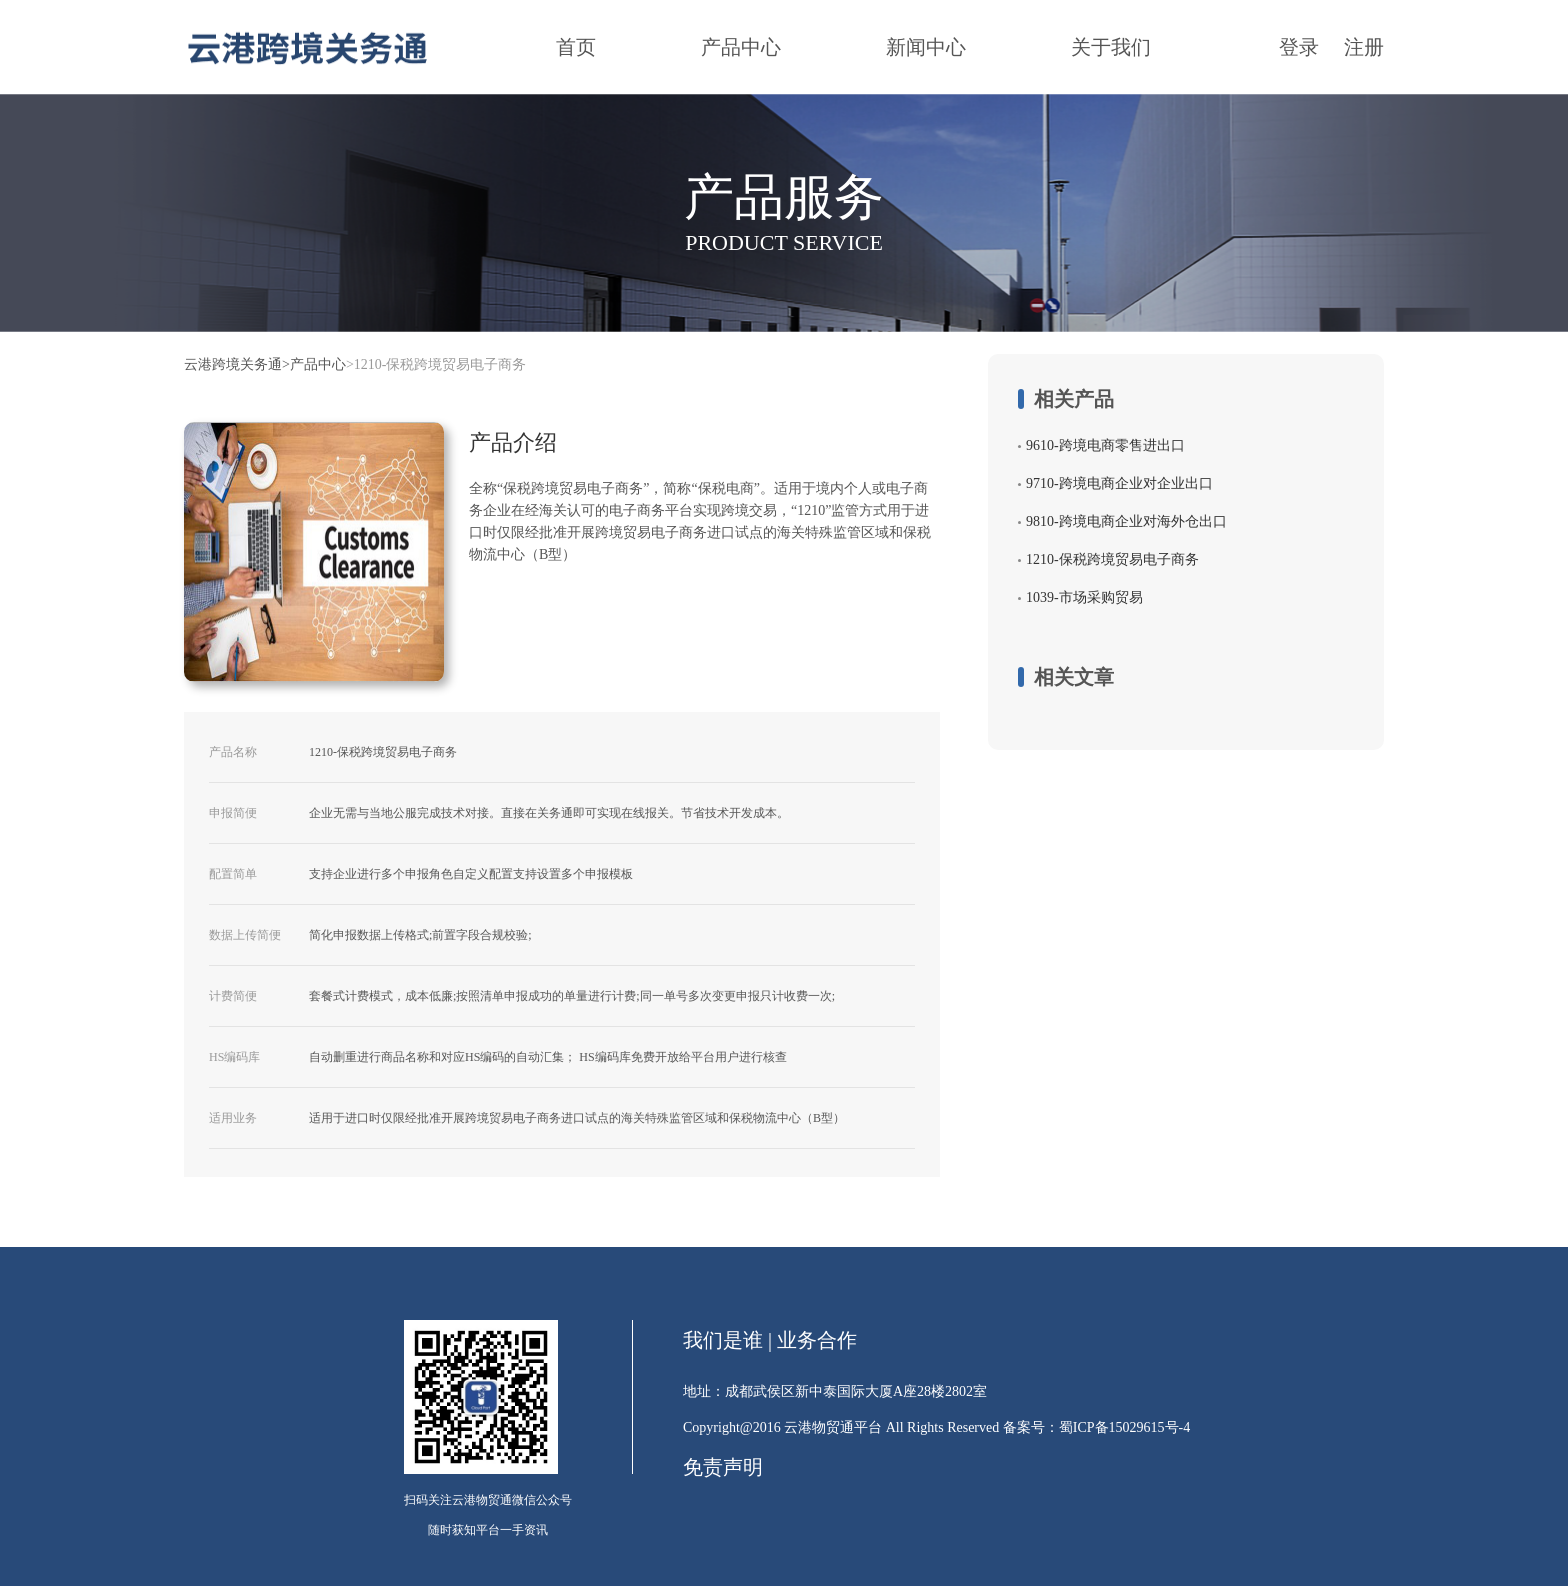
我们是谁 (723, 1340)
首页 (576, 47)
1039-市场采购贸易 (1084, 597)
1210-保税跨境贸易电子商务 (1112, 559)
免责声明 (723, 1467)
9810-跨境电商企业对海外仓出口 (1126, 521)
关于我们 (1111, 47)
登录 (1299, 47)
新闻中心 (926, 47)
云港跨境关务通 (233, 365)
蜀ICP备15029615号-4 (1124, 1427)
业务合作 (817, 1340)
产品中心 (741, 47)
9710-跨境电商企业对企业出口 (1119, 483)
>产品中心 (314, 365)
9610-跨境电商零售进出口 (1105, 445)
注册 (1364, 47)
